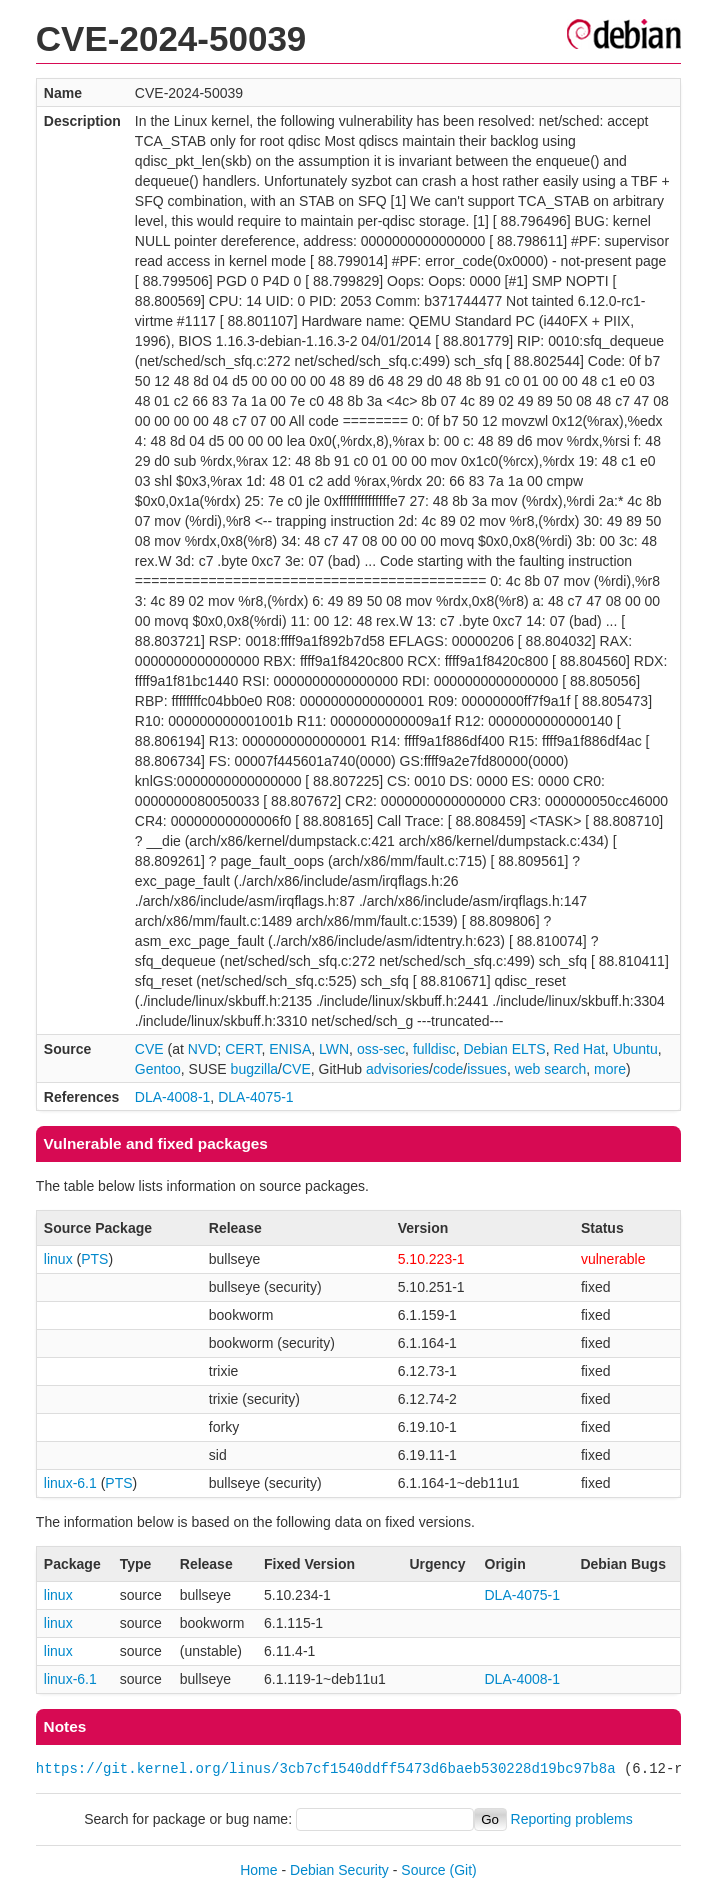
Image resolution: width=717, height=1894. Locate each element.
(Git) (463, 1870)
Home (258, 1870)
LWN (334, 1049)
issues (487, 1069)
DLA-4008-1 (173, 1097)
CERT (243, 1049)
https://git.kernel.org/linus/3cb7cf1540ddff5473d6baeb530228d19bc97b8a (326, 1768)
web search (551, 1069)
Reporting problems (572, 1819)
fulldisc (434, 1049)
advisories (397, 1069)
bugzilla (254, 1069)
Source (423, 1870)
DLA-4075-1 (256, 1097)
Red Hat (578, 1049)
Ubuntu (635, 1049)
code (448, 1069)
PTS (94, 1259)
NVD (203, 1049)
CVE (149, 1049)
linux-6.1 (70, 1483)
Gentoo (158, 1069)
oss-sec (381, 1049)
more (610, 1069)
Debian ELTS (504, 1049)
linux (58, 1259)
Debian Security (339, 1870)
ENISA (290, 1049)
